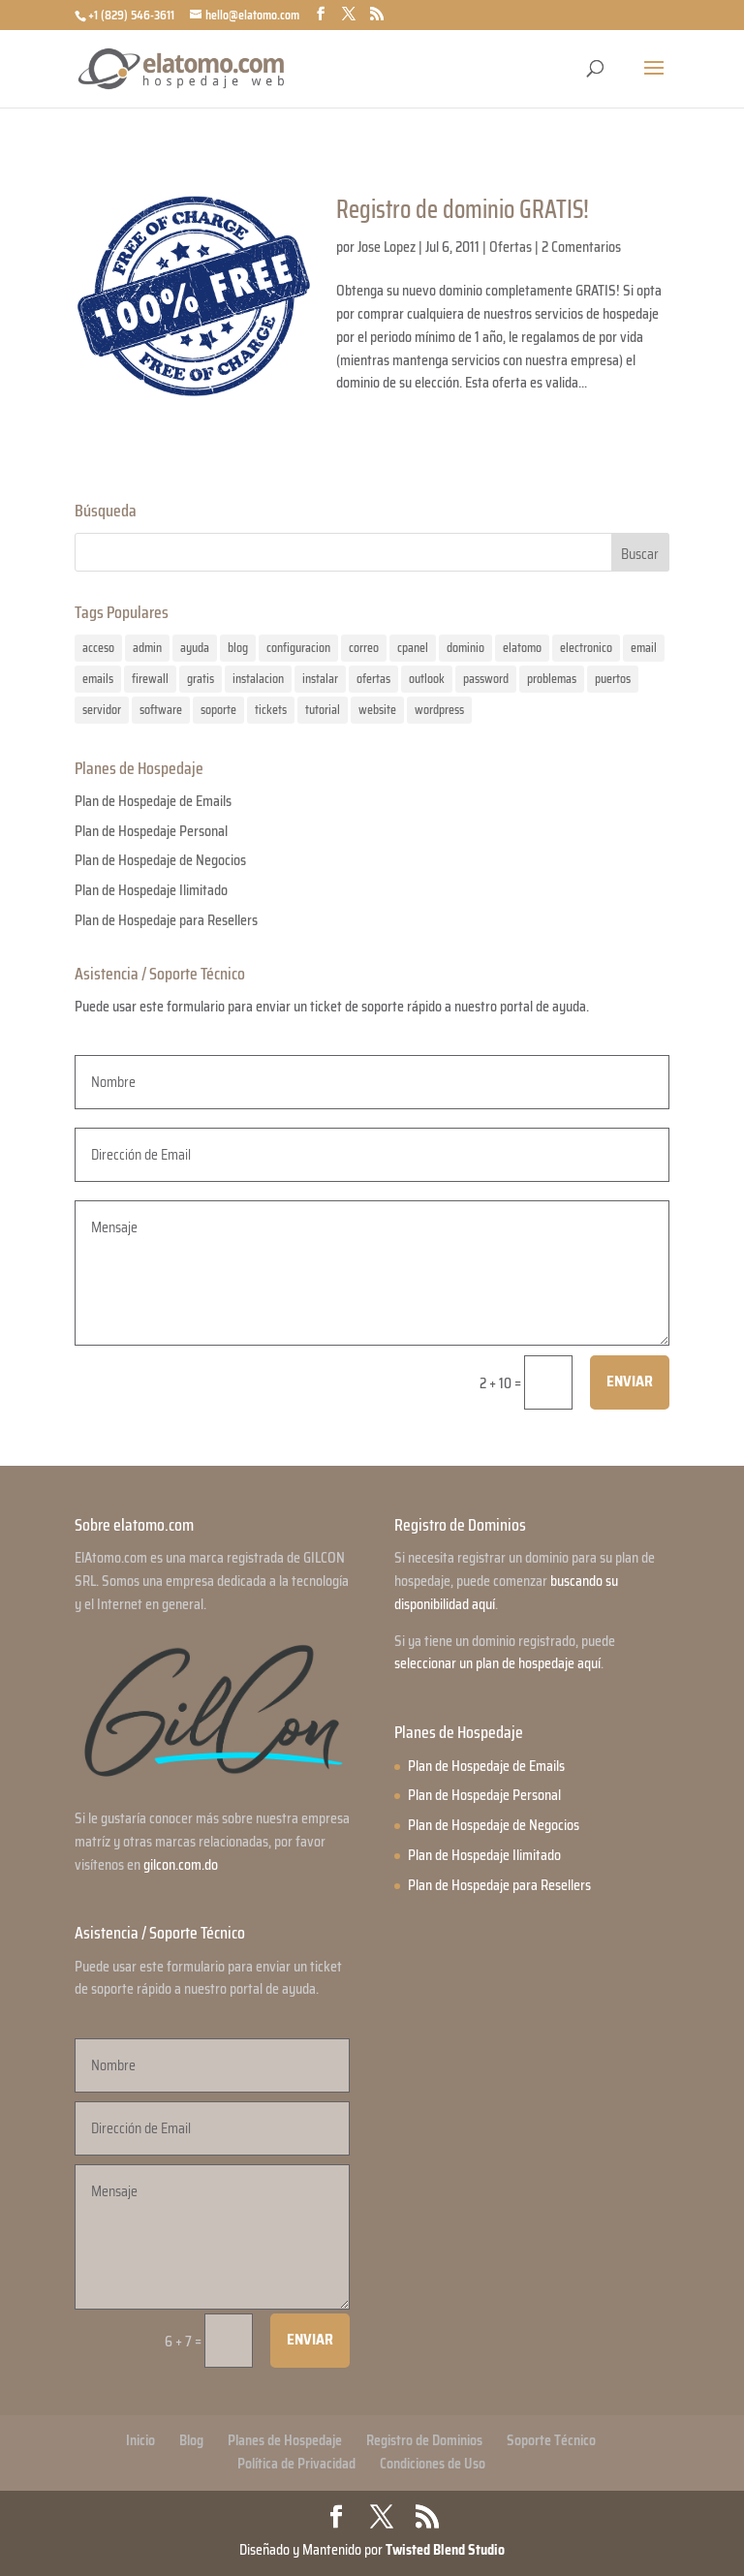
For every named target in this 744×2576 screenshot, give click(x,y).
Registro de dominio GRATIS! (462, 209)
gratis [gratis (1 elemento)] (200, 678)
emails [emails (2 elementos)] (97, 678)
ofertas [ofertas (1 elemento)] (373, 678)
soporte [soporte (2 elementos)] (218, 709)
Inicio (140, 2440)
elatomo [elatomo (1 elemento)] (522, 647)
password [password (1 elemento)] (486, 678)
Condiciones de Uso (432, 2463)
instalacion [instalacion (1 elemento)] (258, 678)
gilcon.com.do (180, 1865)
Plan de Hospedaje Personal (151, 831)
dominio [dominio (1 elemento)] (465, 647)
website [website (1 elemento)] (377, 709)
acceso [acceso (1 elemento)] (98, 647)
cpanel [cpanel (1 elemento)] (412, 647)
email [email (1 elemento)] (644, 647)
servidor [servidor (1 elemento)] (101, 709)
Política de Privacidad (296, 2463)
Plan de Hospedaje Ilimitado (151, 890)
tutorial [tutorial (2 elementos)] (322, 709)
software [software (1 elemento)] (161, 709)
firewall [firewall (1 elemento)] (150, 678)
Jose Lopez (386, 247)
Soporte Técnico (551, 2440)
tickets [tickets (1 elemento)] (271, 709)
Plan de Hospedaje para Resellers (166, 920)
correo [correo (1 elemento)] (364, 647)
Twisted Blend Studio (445, 2549)
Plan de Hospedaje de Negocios (160, 860)
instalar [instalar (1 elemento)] (320, 678)
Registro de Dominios (424, 2440)
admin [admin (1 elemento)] (147, 647)
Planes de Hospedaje (285, 2440)
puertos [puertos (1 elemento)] (613, 678)
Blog (191, 2440)
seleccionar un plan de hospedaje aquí (497, 1663)
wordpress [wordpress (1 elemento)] (439, 709)
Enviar (629, 1381)
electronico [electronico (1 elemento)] (586, 647)
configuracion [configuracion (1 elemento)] (298, 647)
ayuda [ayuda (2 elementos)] (194, 647)
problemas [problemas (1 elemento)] (551, 678)
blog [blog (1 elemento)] (238, 647)
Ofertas (510, 247)
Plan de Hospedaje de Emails (153, 801)
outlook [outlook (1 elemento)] (427, 678)
